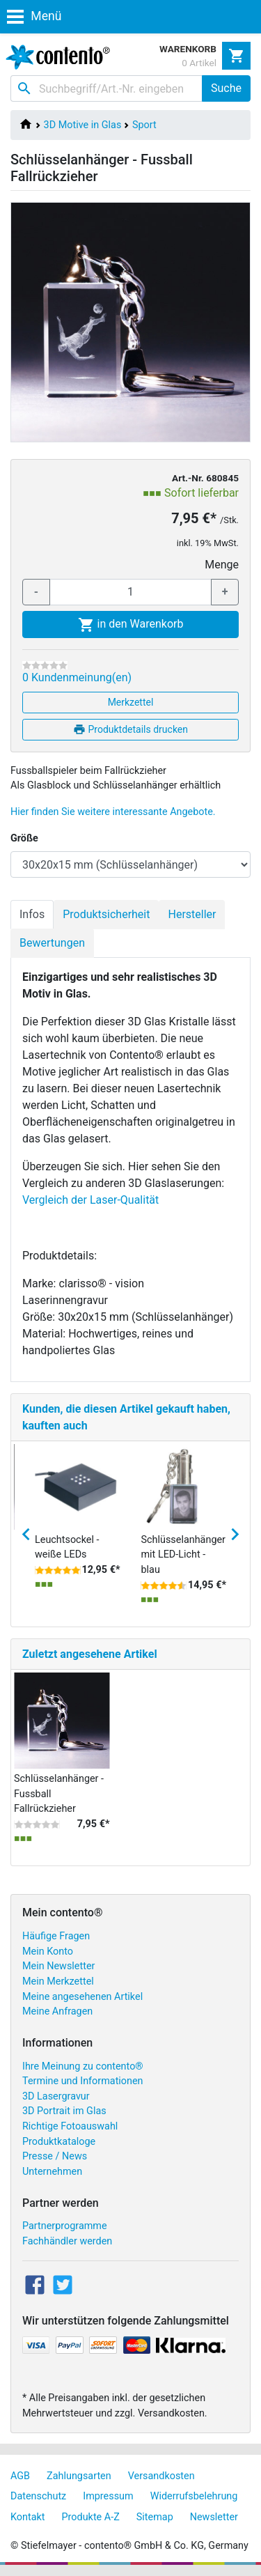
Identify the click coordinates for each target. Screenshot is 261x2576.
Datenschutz (38, 2496)
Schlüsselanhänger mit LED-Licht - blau (183, 1555)
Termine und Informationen (82, 2081)
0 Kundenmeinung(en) (77, 677)
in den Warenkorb (131, 624)
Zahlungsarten (79, 2476)
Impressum (108, 2496)
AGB (20, 2476)
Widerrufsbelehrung (194, 2496)
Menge (222, 564)
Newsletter (214, 2517)
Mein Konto (47, 1951)
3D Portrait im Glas (64, 2111)
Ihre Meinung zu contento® (82, 2066)
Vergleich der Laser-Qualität (90, 1199)
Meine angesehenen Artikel (82, 1997)
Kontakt (27, 2517)
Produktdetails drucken (130, 729)
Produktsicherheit (106, 914)
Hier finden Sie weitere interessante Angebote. (113, 812)
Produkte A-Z (91, 2517)
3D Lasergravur (56, 2096)
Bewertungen (52, 942)
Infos (32, 914)
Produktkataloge (58, 2142)
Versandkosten (161, 2476)
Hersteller (192, 914)
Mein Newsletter (58, 1966)
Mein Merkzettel (58, 1981)
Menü (34, 16)
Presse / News (54, 2156)
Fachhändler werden (67, 2241)
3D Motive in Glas (83, 125)
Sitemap (154, 2517)
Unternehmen (52, 2172)
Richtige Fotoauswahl (70, 2126)
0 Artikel (199, 62)
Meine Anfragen (57, 2011)
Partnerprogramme (64, 2226)
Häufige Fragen (56, 1936)
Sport (144, 125)
